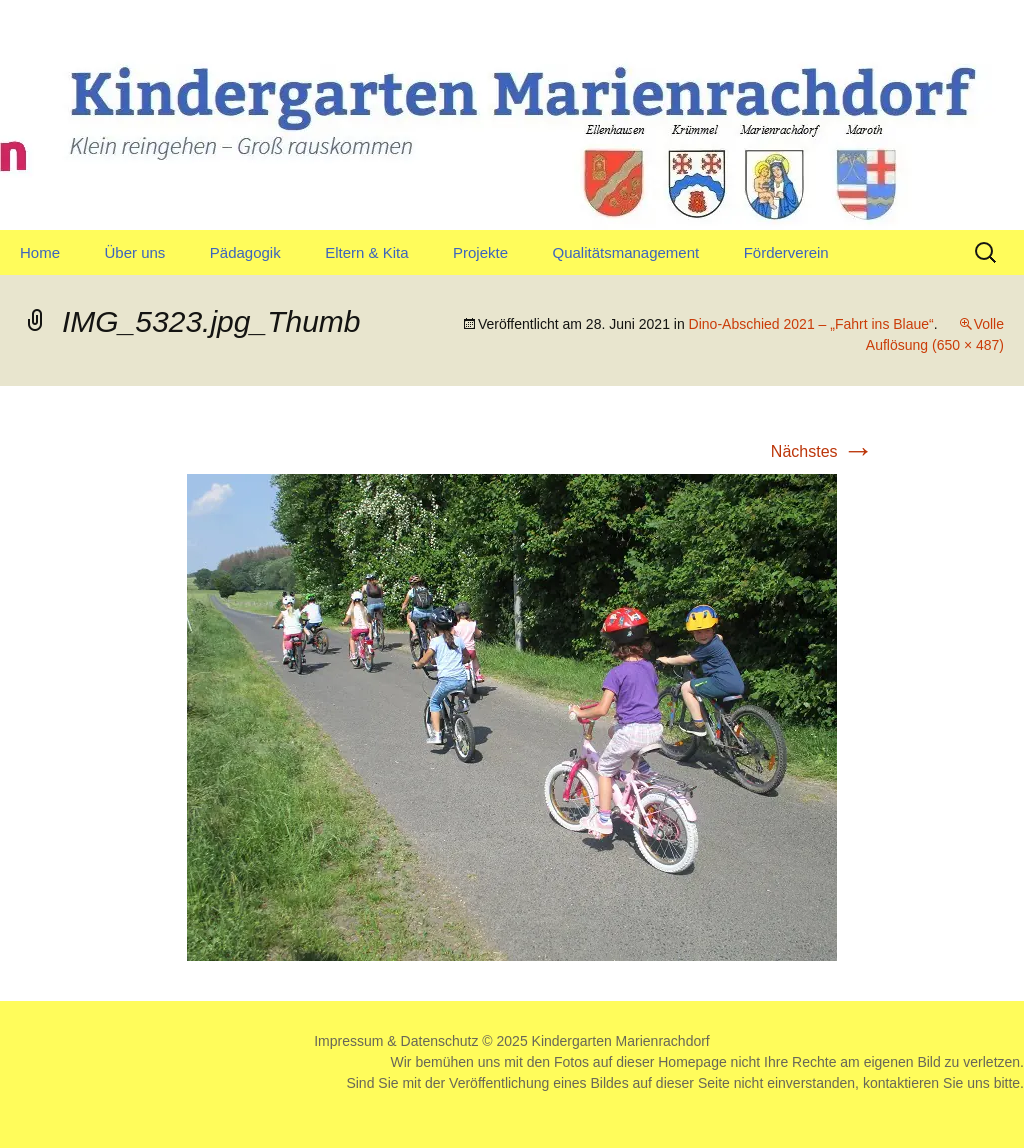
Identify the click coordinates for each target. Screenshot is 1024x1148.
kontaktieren (901, 1083)
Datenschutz (440, 1041)
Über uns (134, 252)
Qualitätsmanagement (625, 252)
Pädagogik (245, 252)
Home (40, 252)
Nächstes (822, 451)
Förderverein (786, 252)
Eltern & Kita (366, 252)
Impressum (348, 1041)
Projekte (480, 252)
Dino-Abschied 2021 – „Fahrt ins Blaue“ (811, 324)
